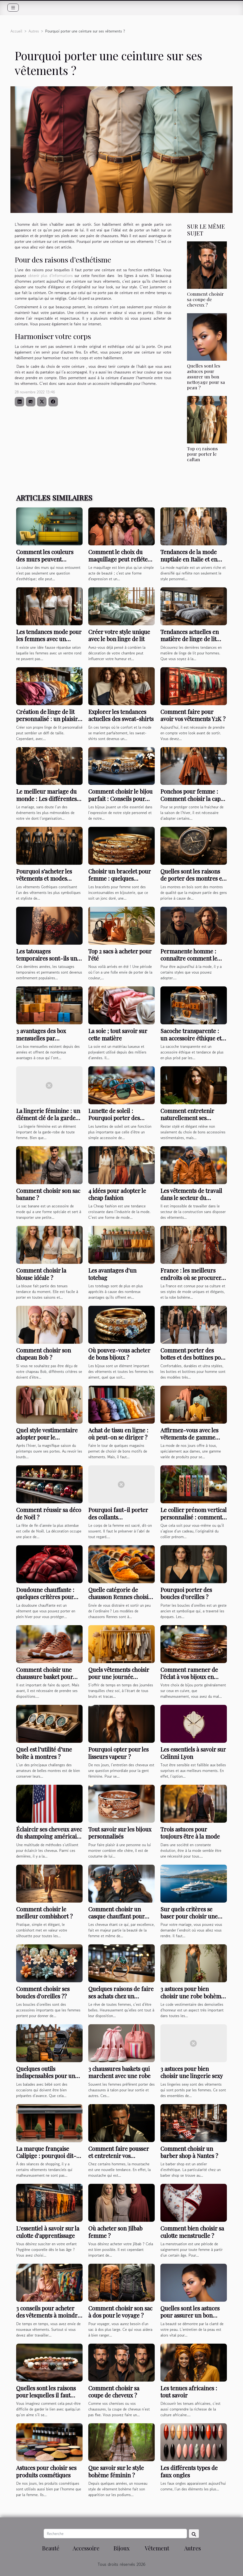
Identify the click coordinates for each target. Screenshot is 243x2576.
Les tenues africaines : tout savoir (188, 2391)
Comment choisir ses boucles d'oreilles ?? (43, 1992)
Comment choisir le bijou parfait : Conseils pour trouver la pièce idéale (120, 798)
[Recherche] (115, 2533)
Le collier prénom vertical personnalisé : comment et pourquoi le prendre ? (193, 1517)
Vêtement (157, 2548)
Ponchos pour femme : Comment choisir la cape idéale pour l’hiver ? (191, 798)
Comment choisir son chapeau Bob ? (43, 1353)
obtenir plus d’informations (50, 275)
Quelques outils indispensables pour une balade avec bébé (47, 2076)
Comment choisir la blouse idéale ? (41, 1273)
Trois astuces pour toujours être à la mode (190, 1832)
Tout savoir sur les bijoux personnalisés (119, 1832)
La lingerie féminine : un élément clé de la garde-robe (48, 1118)
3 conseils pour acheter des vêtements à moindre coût (48, 2315)
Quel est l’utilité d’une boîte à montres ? (44, 1752)
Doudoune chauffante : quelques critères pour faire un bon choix (45, 1597)
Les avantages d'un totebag (112, 1273)
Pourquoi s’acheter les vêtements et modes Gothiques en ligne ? (44, 878)
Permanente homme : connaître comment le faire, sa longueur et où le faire (192, 961)
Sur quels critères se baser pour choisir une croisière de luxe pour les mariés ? (192, 1919)
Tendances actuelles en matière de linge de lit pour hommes (189, 639)
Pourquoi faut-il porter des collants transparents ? (118, 1517)
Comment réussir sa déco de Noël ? (48, 1513)
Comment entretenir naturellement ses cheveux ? (187, 1118)
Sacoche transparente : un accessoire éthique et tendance (190, 1038)
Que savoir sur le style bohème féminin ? (116, 2471)
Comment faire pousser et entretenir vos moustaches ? (118, 2156)
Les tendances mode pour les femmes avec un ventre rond (48, 639)
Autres (33, 31)
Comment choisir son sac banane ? (48, 1194)
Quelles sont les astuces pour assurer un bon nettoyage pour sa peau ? (206, 377)
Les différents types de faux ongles (189, 2471)
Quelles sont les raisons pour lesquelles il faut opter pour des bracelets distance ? (47, 2398)
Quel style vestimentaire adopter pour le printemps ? (47, 1437)
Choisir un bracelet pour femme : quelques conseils (119, 878)
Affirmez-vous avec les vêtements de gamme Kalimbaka (189, 1437)
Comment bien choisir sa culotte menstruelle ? (192, 2231)
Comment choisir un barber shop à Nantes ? (189, 2152)
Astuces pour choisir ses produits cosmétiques (46, 2471)
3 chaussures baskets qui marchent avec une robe (119, 2072)
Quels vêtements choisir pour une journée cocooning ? (118, 1677)
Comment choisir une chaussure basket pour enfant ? (44, 1677)
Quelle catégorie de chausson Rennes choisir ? (119, 1597)
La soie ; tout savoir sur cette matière (117, 1034)
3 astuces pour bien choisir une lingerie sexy (191, 2072)
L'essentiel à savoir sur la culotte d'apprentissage (47, 2231)
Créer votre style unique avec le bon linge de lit (119, 635)
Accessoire (86, 2548)
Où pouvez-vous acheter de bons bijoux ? (119, 1353)
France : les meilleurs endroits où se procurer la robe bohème (193, 1277)
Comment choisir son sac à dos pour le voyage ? (120, 2311)
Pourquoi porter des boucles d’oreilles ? (186, 1593)
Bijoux (121, 2548)
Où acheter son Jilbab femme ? (115, 2231)
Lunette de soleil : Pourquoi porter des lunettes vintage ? (114, 1118)
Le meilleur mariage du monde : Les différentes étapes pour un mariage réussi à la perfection (46, 802)
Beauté (50, 2548)
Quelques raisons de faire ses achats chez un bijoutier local (121, 1996)
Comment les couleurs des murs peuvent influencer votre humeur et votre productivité (47, 562)
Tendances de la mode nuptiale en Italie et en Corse (188, 559)
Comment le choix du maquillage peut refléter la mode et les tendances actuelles (119, 562)
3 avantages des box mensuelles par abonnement (41, 1038)
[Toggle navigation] (13, 8)
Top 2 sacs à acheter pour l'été (119, 954)
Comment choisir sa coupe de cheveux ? (205, 299)
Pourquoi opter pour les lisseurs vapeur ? (118, 1752)
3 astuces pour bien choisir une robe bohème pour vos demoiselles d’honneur (192, 1999)
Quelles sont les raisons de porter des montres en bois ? (192, 878)
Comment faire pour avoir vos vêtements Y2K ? (192, 715)
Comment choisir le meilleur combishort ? (44, 1912)
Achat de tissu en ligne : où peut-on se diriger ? (118, 1433)
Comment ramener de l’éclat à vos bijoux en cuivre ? (189, 1677)
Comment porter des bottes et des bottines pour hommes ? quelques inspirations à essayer (193, 1360)
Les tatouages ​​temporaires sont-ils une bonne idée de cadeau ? (48, 958)
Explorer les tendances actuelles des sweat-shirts (121, 715)
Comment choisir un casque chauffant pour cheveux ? (116, 1916)
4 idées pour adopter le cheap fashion (117, 1194)
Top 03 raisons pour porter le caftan (202, 453)
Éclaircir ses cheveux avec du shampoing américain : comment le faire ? (49, 1836)
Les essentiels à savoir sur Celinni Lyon (193, 1752)
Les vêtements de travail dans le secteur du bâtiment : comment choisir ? (191, 1201)
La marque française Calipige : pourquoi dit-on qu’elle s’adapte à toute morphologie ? (48, 2159)
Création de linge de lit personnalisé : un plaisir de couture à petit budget (48, 719)
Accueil (16, 31)
